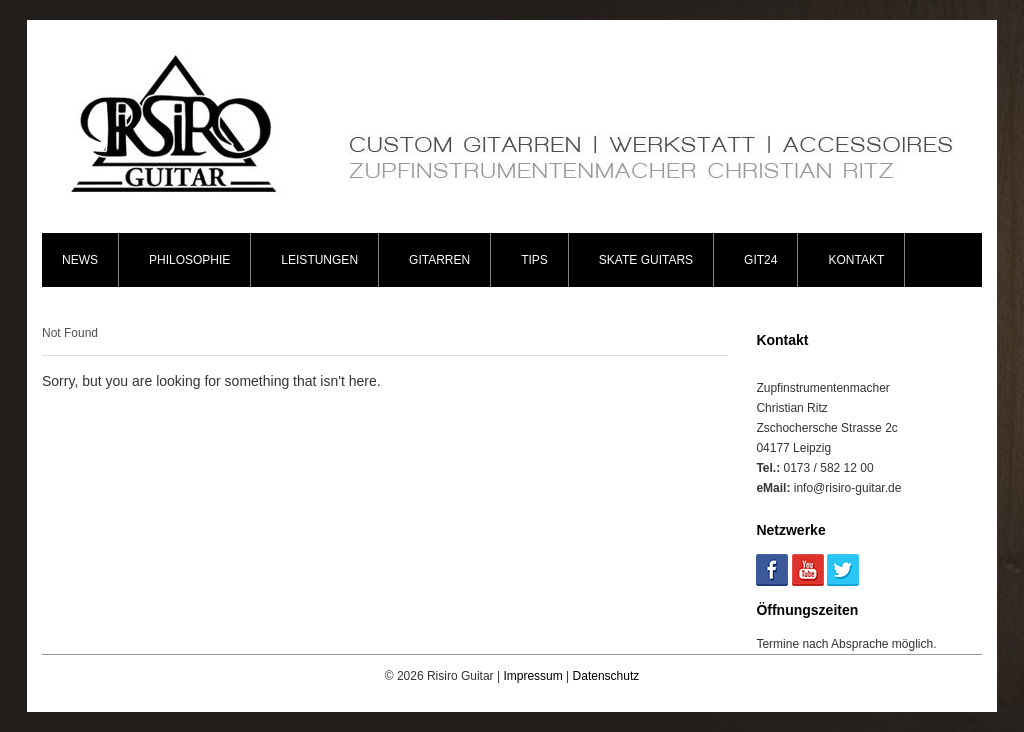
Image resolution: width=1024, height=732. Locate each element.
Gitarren (439, 260)
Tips (534, 260)
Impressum (532, 676)
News (80, 260)
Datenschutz (606, 676)
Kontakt (856, 260)
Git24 (760, 260)
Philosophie (189, 260)
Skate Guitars (646, 260)
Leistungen (319, 260)
